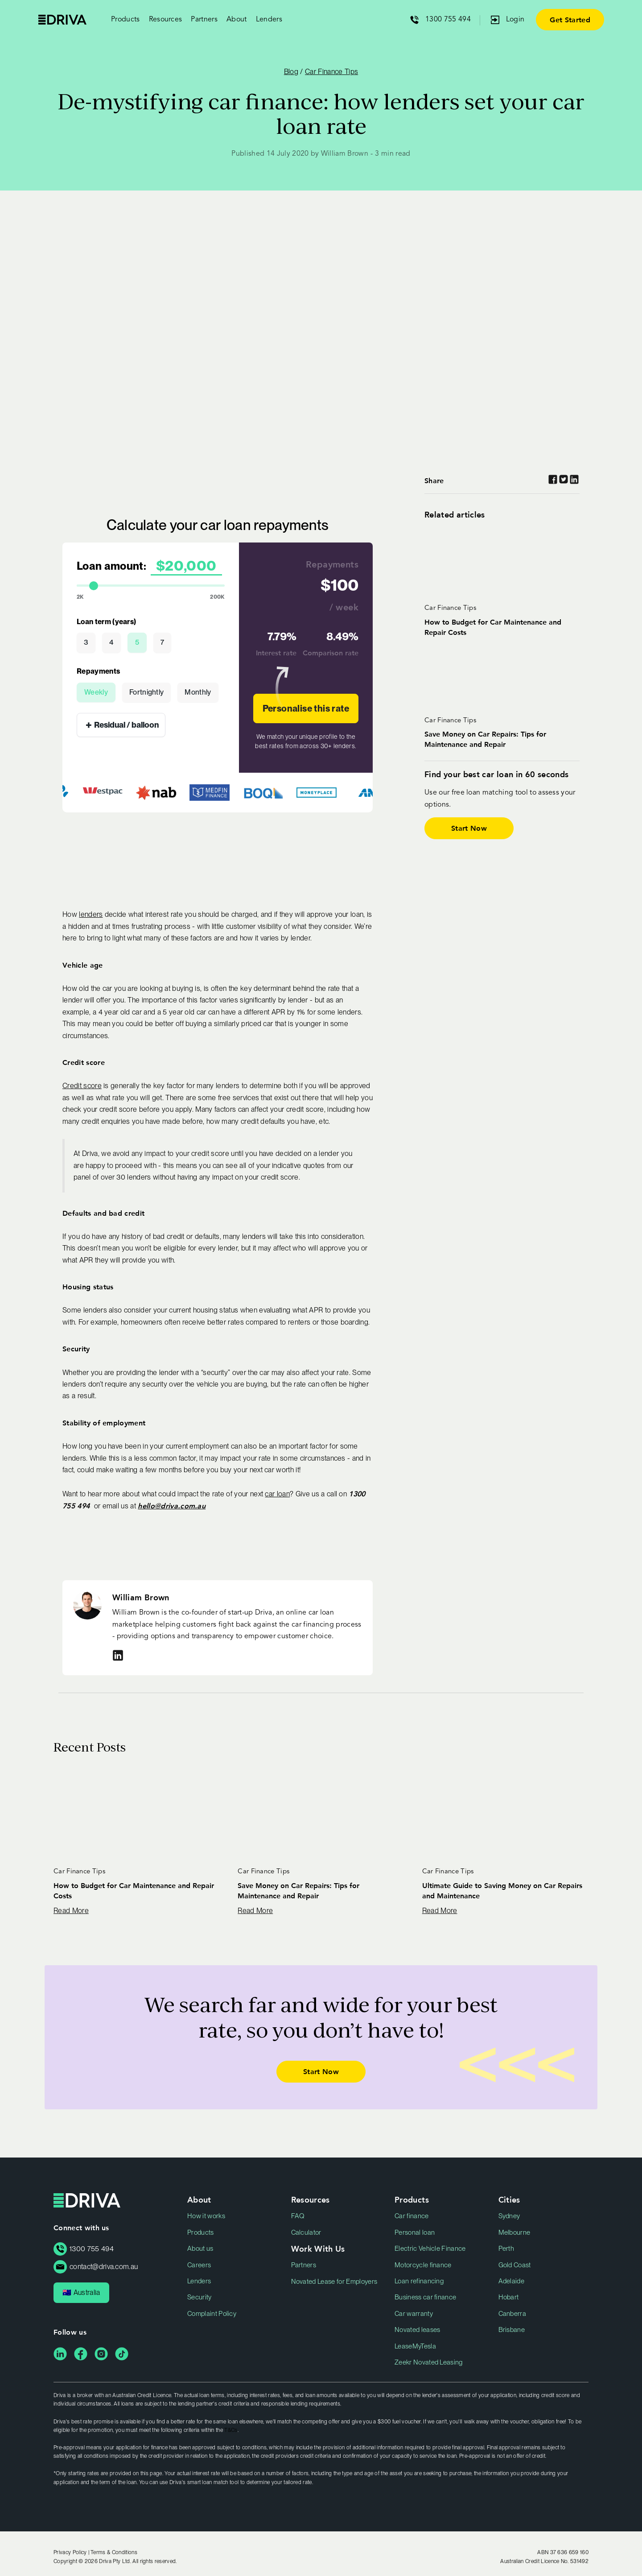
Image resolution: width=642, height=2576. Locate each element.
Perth (506, 2249)
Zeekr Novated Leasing (429, 2362)
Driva (62, 20)
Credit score (82, 1085)
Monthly (198, 692)
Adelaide (511, 2281)
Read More (71, 1910)
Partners (304, 2265)
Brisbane (511, 2330)
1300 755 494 (448, 19)
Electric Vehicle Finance (430, 2249)
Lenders (269, 19)
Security (199, 2297)
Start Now (469, 827)
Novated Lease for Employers (334, 2282)
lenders (91, 914)
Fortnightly (146, 692)
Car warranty (414, 2314)
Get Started (570, 19)
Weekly (96, 692)
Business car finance (425, 2297)
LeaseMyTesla (415, 2346)
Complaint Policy (211, 2314)
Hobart (508, 2297)
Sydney (509, 2216)
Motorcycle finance (423, 2265)
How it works (206, 2216)
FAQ (298, 2216)
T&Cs (230, 2430)
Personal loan (415, 2232)
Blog (291, 71)
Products (200, 2232)
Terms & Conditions (114, 2552)
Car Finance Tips (331, 71)
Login (515, 19)
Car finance (412, 2216)
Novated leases (417, 2330)
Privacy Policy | (72, 2552)
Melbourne (514, 2232)
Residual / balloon (122, 724)
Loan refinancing (419, 2281)
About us (200, 2249)
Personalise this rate (306, 708)
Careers (199, 2265)
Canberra (512, 2314)
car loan (277, 1494)
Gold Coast (514, 2265)
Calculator (306, 2232)
